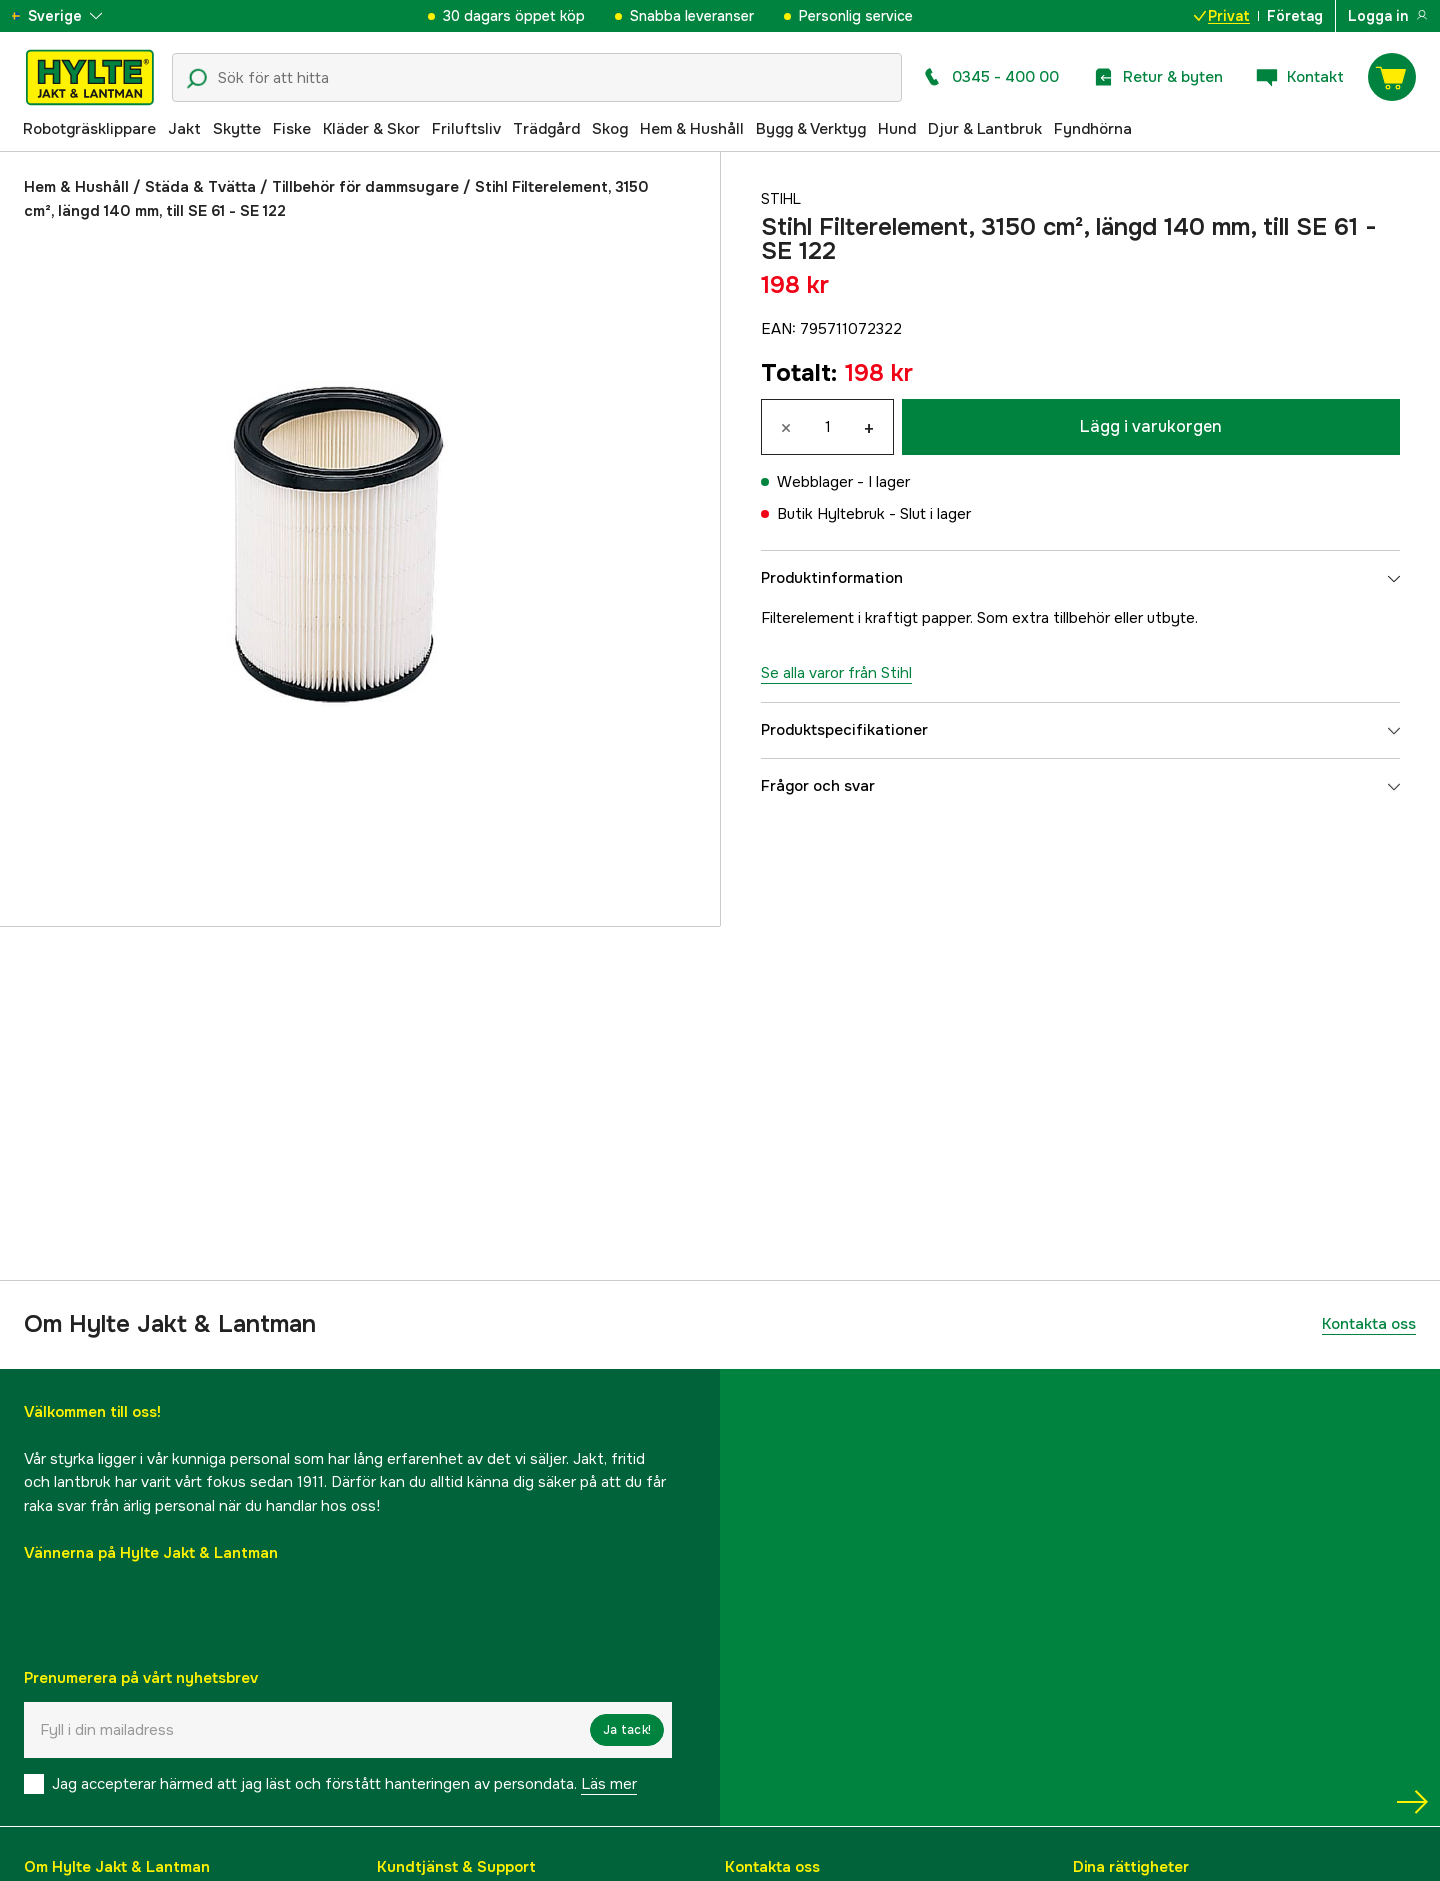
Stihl (782, 199)
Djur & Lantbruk (985, 129)
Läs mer (609, 1784)
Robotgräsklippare (89, 129)
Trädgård (546, 129)
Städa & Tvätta (200, 187)
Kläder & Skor (371, 129)
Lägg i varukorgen (1151, 426)
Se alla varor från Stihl (836, 673)
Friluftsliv (466, 129)
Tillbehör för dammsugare (365, 187)
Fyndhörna (1093, 129)
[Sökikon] (197, 79)
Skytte (237, 129)
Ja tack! (627, 1730)
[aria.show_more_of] (73, 16)
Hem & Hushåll (692, 129)
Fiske (292, 129)
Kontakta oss (1369, 1324)
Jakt (184, 129)
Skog (610, 129)
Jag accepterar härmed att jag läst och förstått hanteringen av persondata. (344, 1784)
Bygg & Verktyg (811, 129)
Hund (897, 129)
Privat (1222, 16)
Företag (1295, 16)
